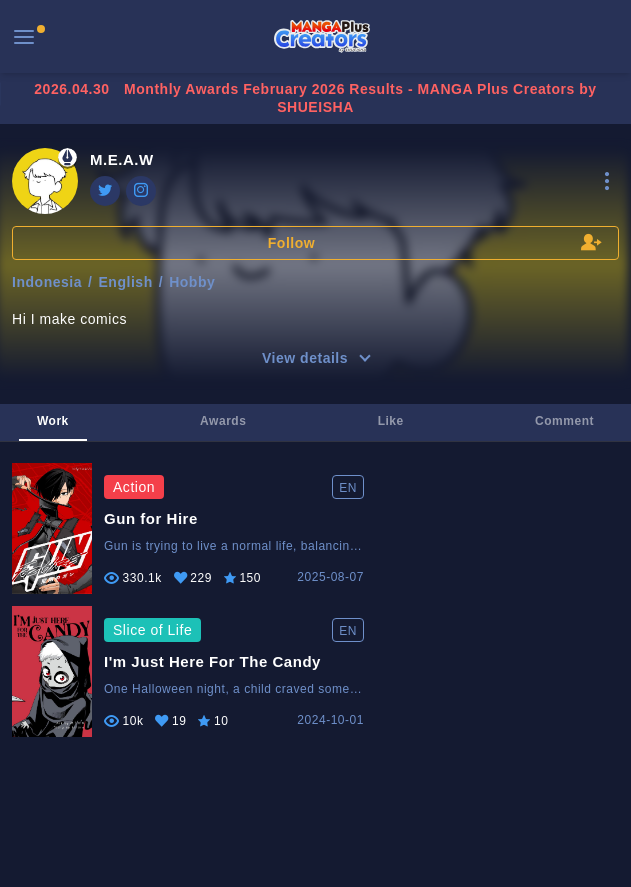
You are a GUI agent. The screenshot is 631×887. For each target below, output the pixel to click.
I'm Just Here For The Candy (212, 661)
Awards (223, 421)
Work (53, 421)
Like (391, 421)
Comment (564, 421)
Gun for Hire (151, 518)
